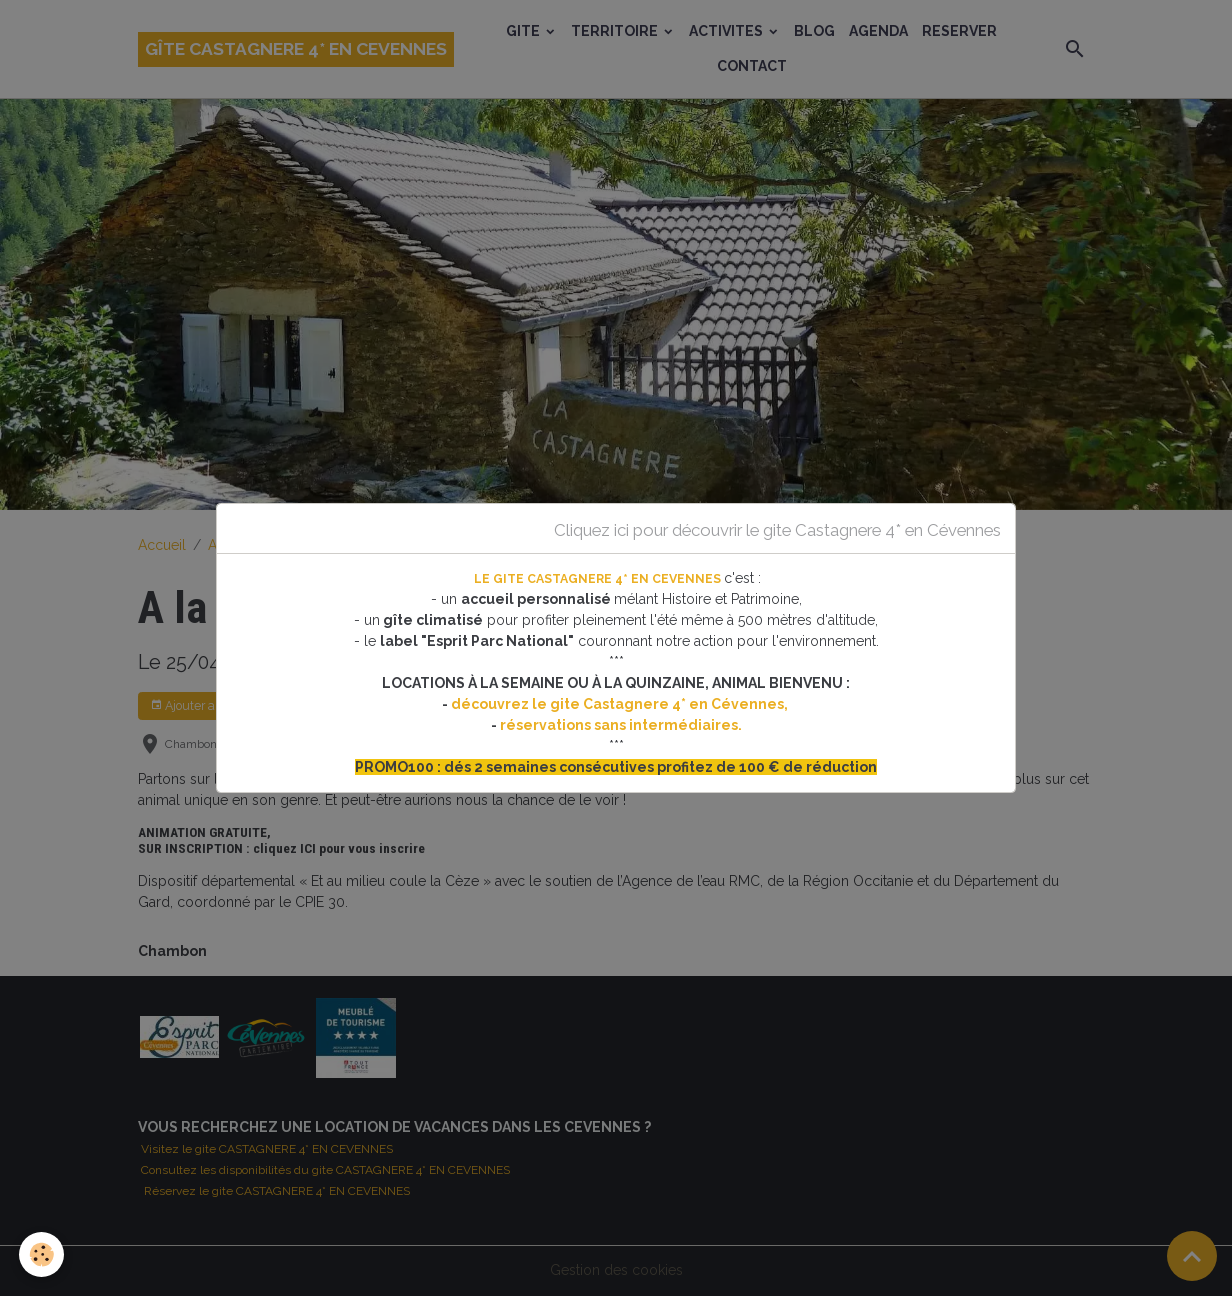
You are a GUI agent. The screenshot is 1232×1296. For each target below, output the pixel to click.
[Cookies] (42, 1254)
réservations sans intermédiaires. (621, 725)
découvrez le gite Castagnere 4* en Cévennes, (621, 704)
